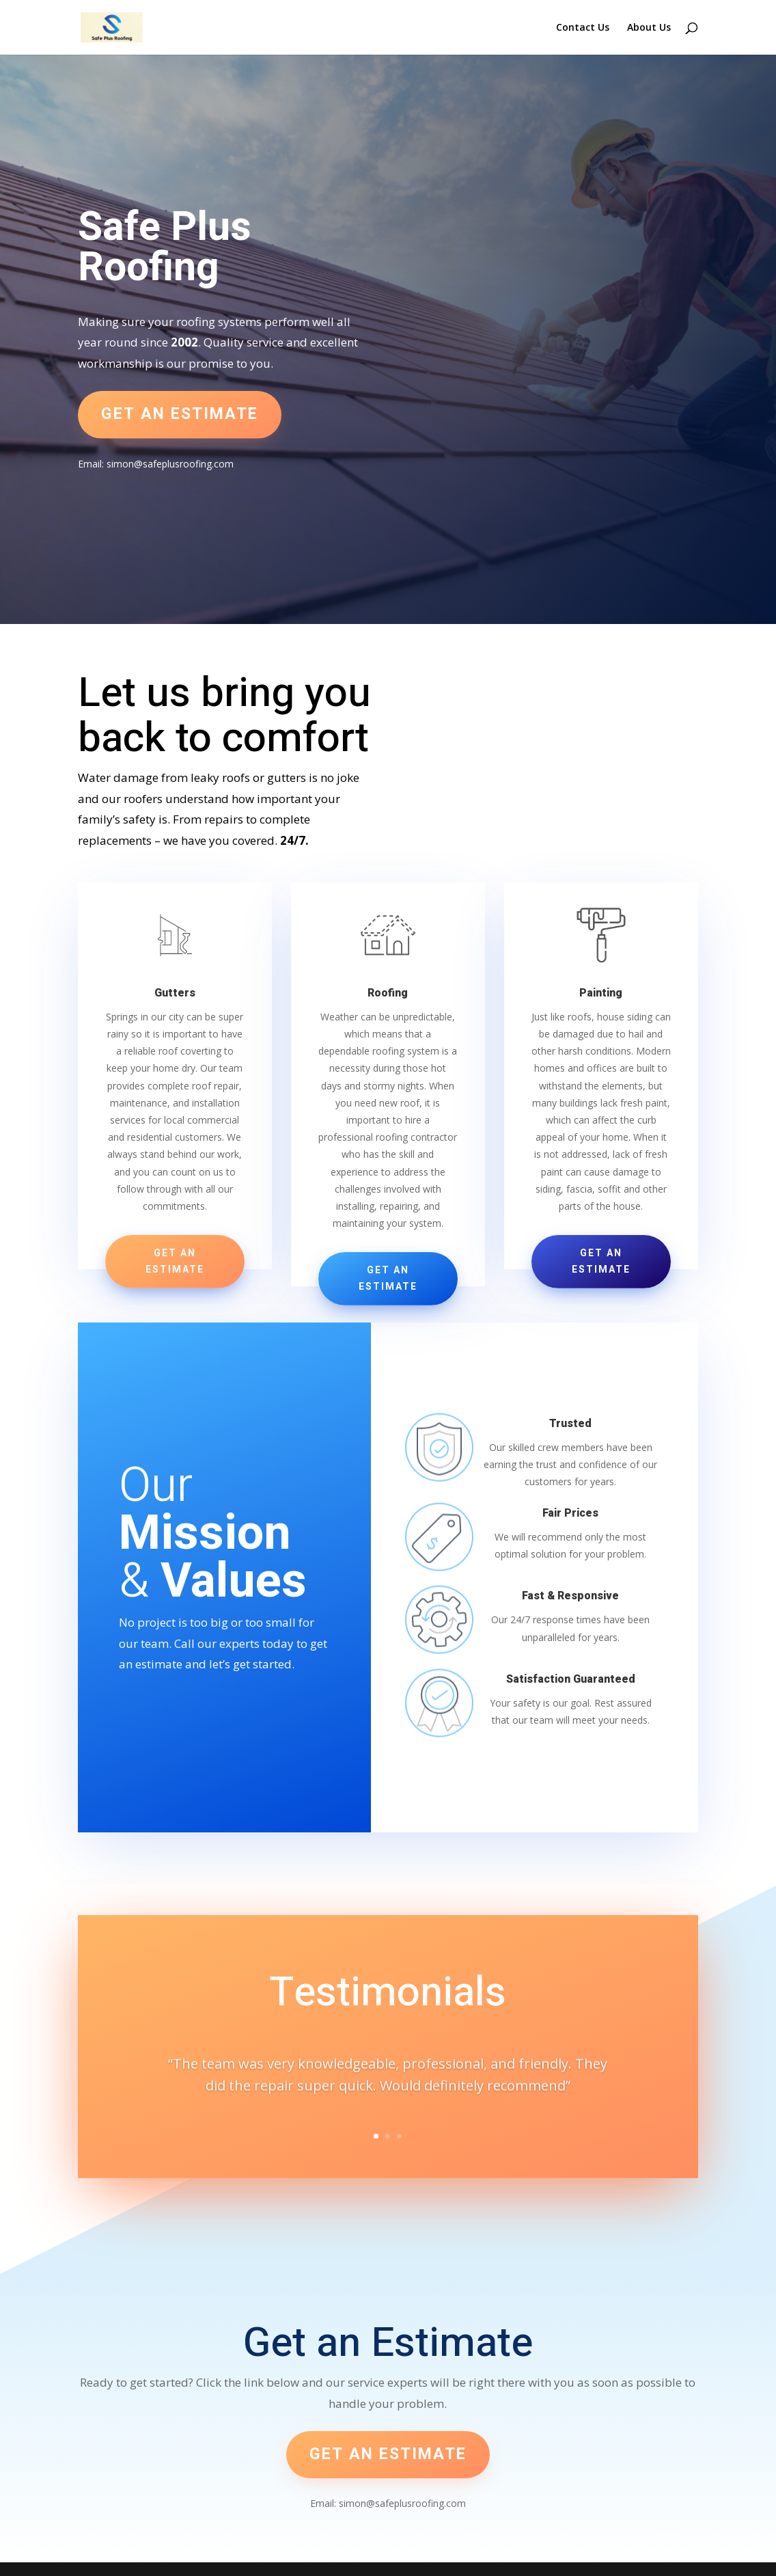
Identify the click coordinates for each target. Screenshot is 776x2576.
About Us (649, 28)
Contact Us (582, 28)
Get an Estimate (175, 1261)
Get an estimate (179, 414)
